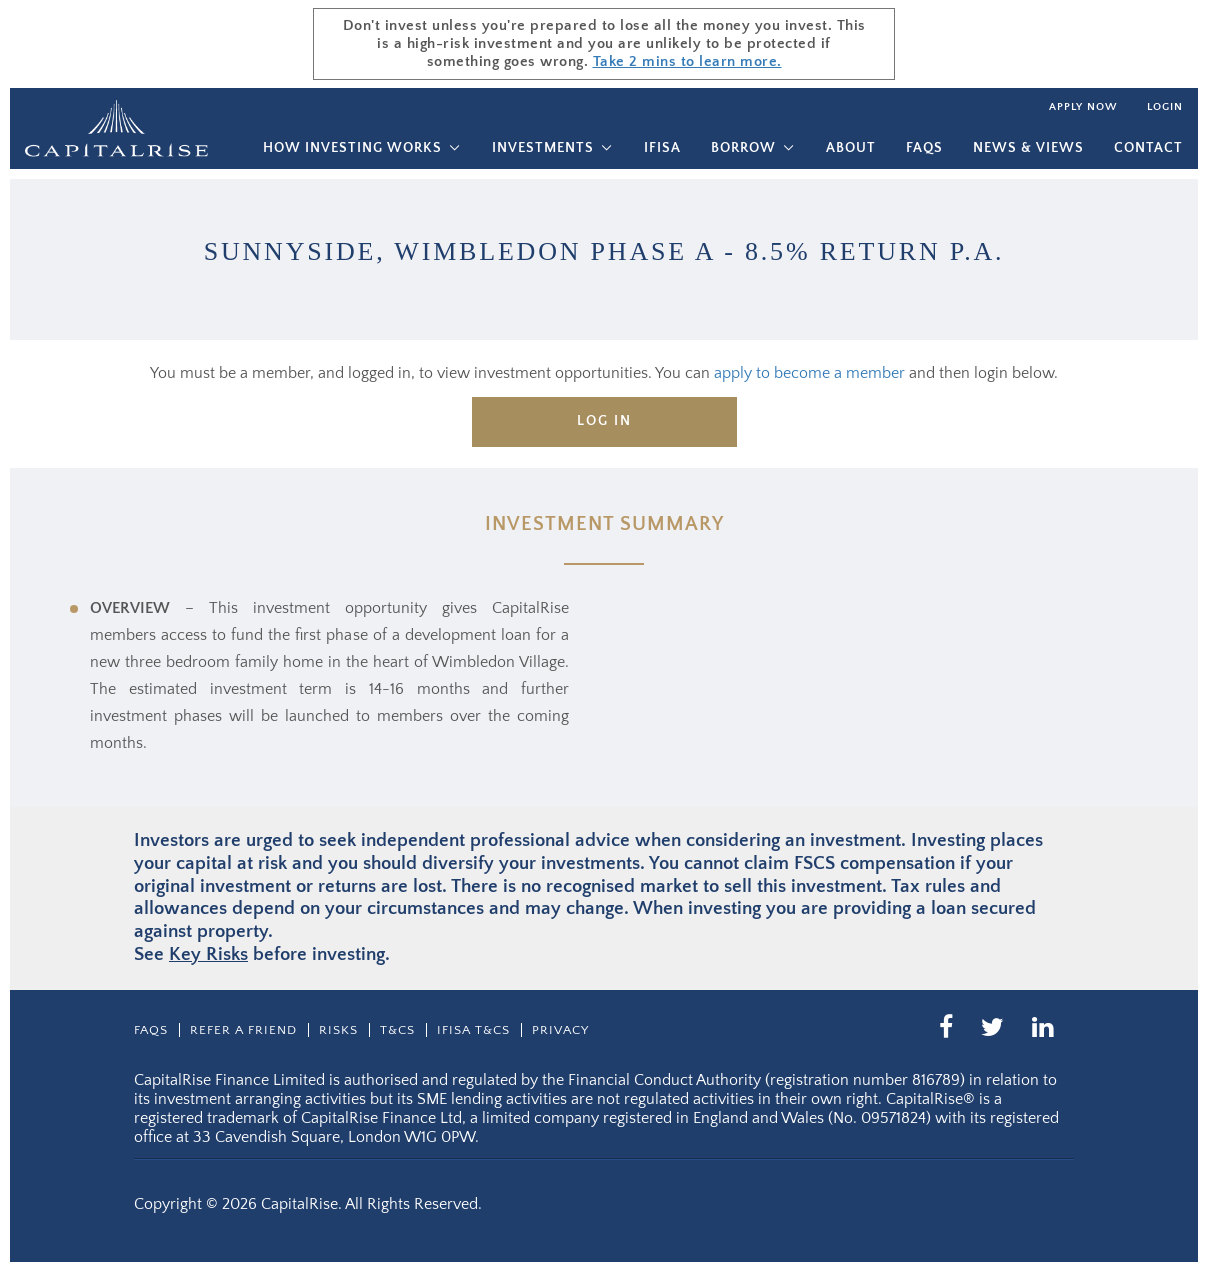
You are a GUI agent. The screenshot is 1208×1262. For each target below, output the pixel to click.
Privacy (560, 1030)
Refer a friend (243, 1030)
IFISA (662, 148)
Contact (1148, 148)
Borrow (743, 148)
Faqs (924, 148)
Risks (338, 1030)
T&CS (397, 1030)
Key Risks (208, 954)
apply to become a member (809, 373)
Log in (604, 421)
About (851, 148)
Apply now (1083, 107)
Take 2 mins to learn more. (687, 61)
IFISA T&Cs (473, 1030)
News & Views (1028, 148)
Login (1165, 107)
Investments (543, 148)
